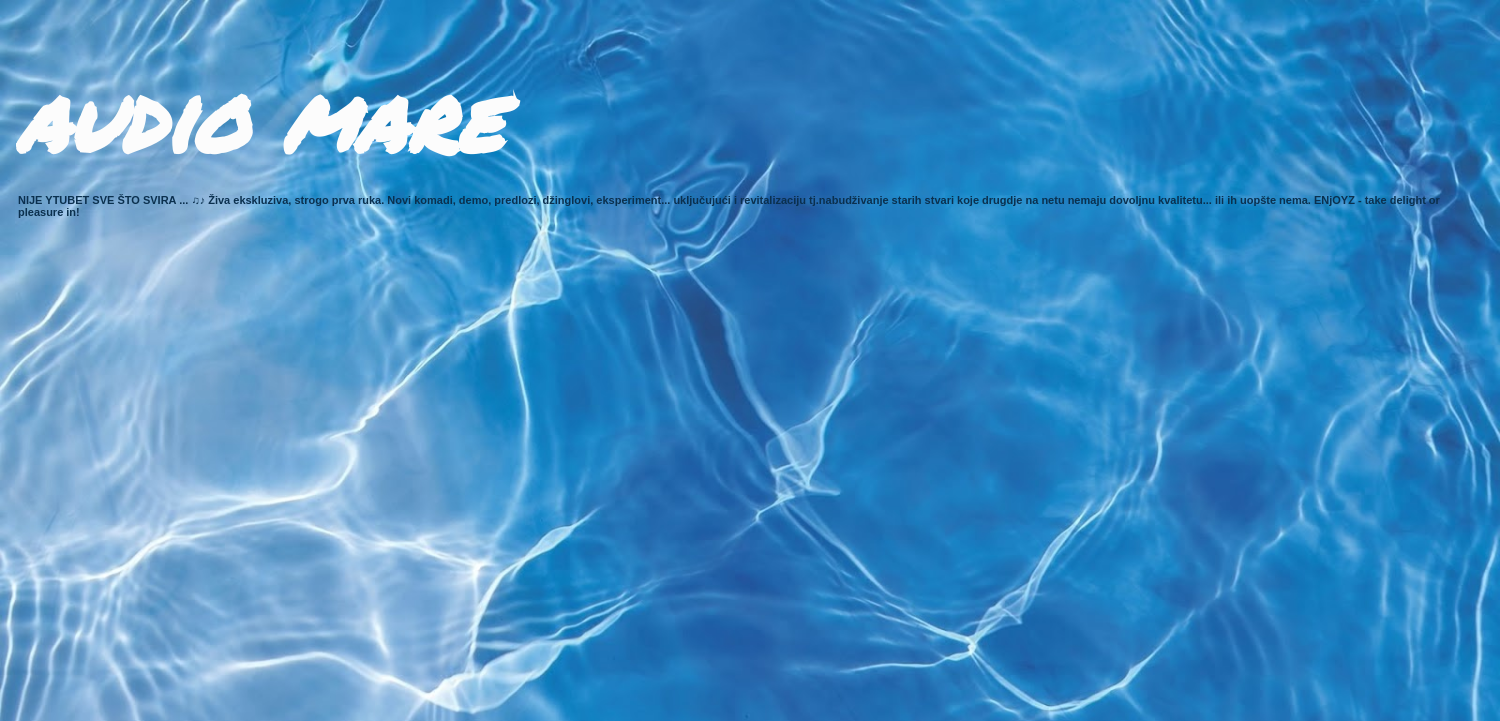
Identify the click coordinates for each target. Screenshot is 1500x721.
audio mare (259, 117)
